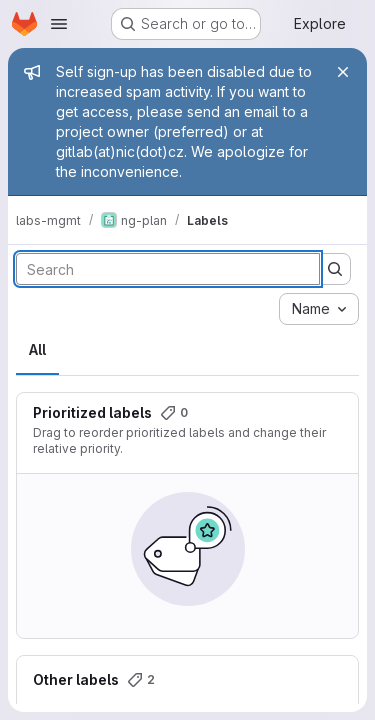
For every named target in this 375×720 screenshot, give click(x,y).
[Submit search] (335, 269)
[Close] (343, 72)
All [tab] (37, 349)
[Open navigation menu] (59, 24)
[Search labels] (168, 269)
